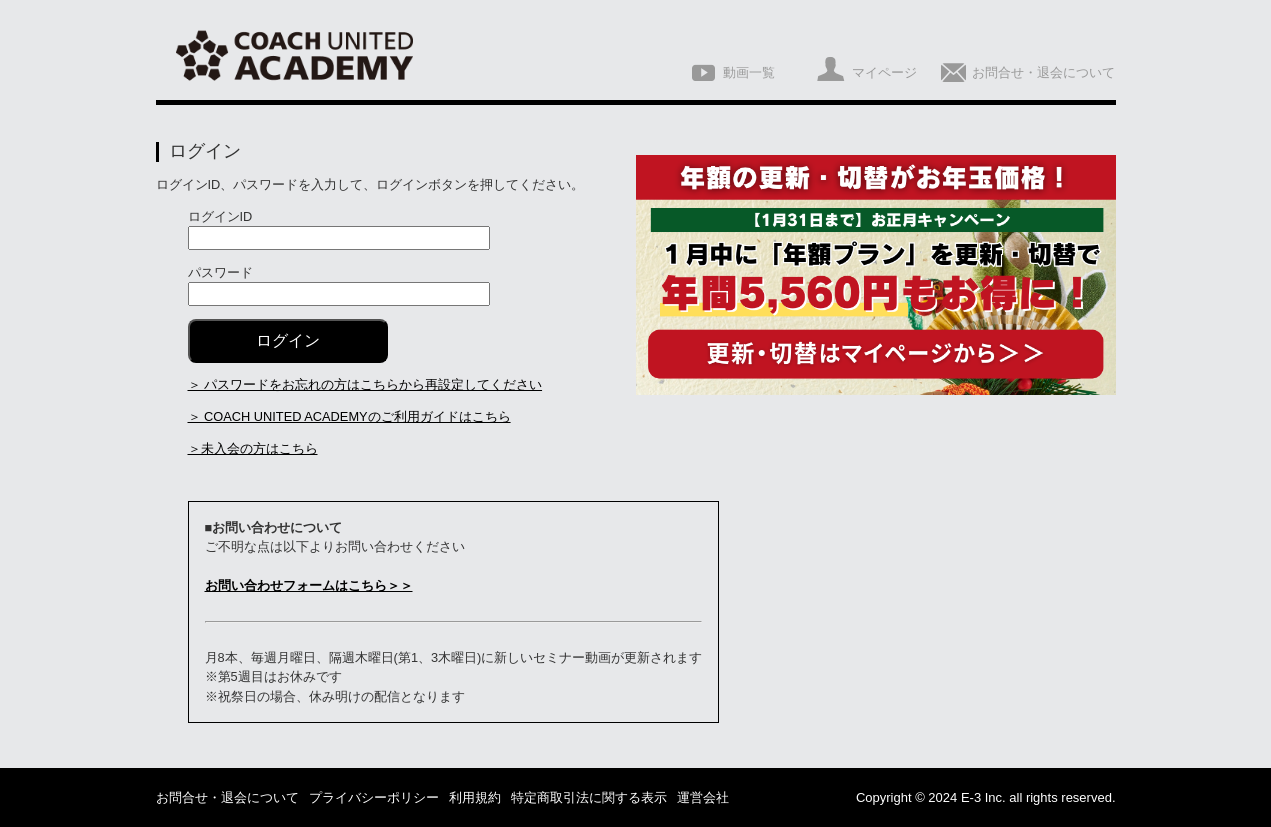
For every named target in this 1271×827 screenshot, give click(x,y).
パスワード (220, 272)
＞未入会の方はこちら (253, 448)
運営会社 (703, 797)
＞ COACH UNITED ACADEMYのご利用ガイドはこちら (349, 416)
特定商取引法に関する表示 (589, 797)
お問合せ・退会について (227, 797)
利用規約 (475, 797)
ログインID (220, 216)
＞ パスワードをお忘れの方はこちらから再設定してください (365, 384)
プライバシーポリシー (374, 797)
